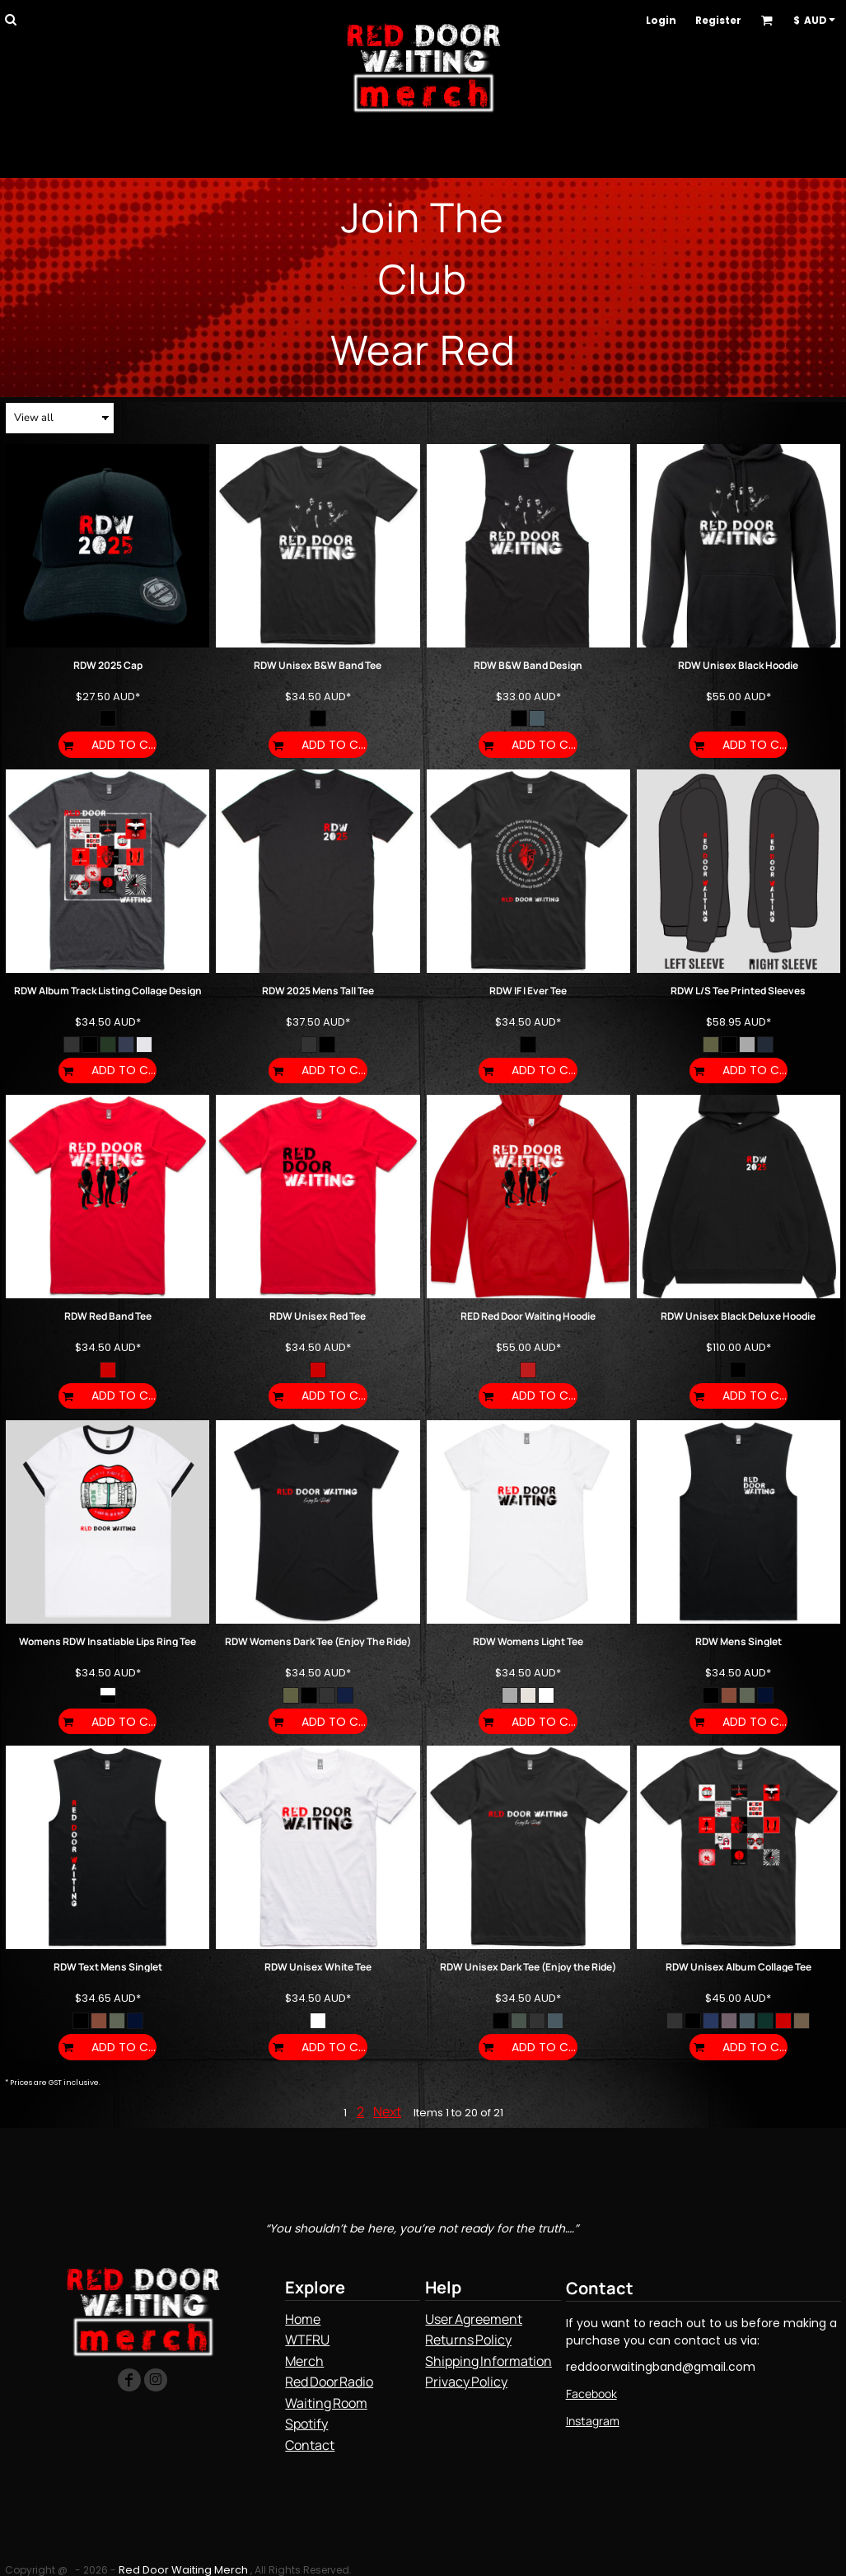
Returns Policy (468, 2340)
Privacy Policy (466, 2382)
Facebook (591, 2393)
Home (302, 2319)
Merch (304, 2361)
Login (661, 20)
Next (387, 2111)
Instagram (592, 2421)
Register (718, 20)
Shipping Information (488, 2361)
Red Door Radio (329, 2382)
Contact (309, 2445)
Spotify (306, 2424)
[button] (10, 19)
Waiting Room (326, 2403)
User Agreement (473, 2319)
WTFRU (307, 2340)
